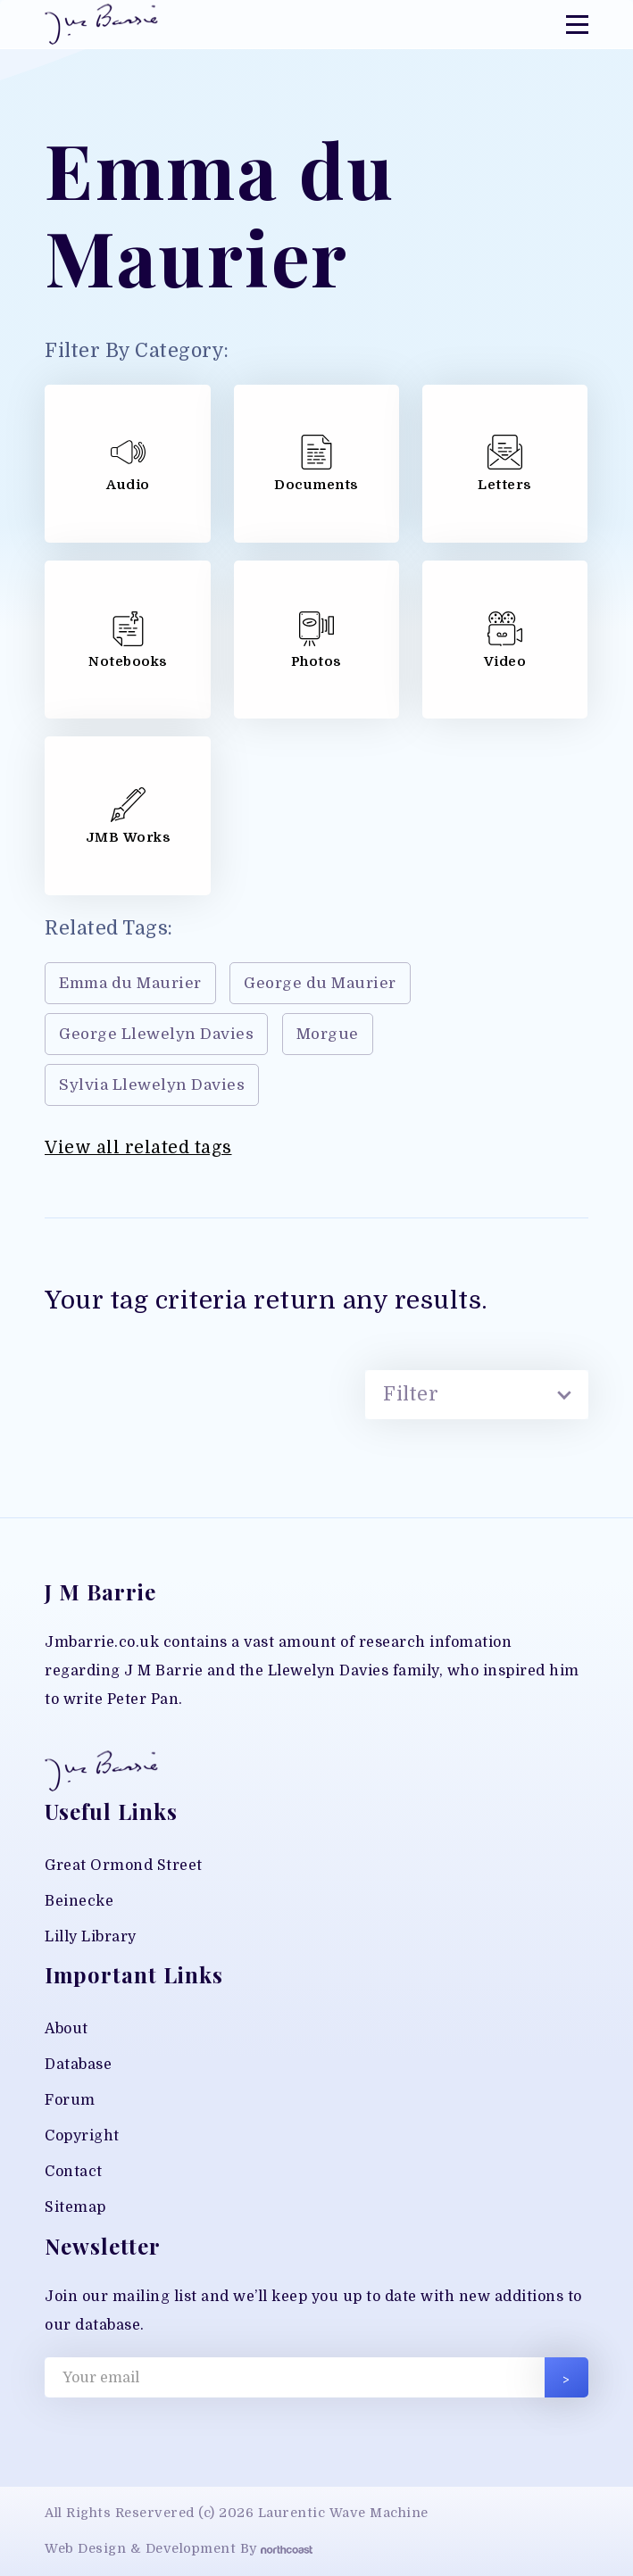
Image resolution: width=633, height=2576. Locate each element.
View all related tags (138, 1148)
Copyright (82, 2136)
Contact (74, 2172)
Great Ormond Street (124, 1865)
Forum (70, 2100)
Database (78, 2065)
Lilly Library (91, 1937)
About (66, 2029)
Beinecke (79, 1901)
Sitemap (75, 2207)
